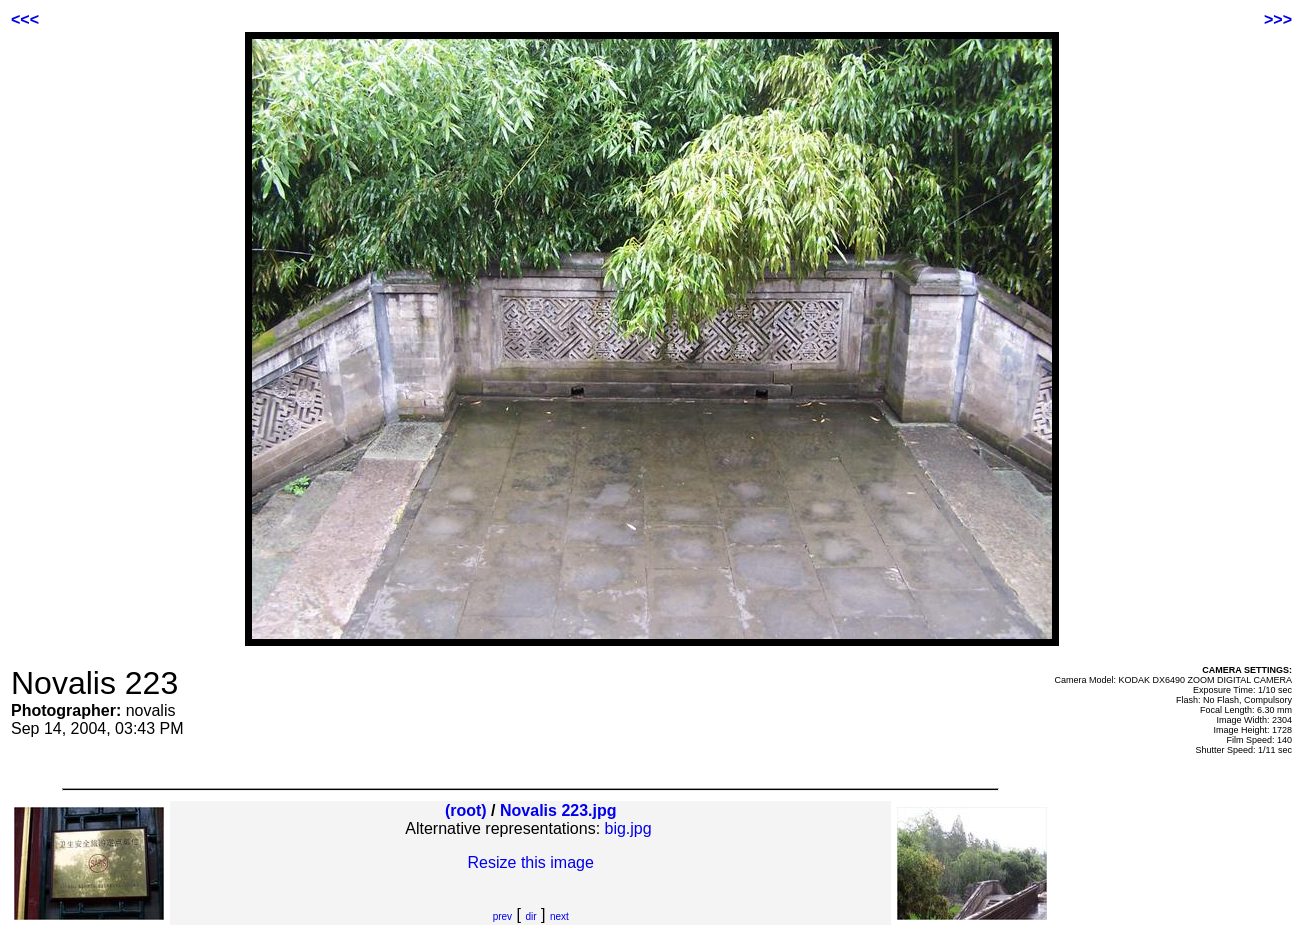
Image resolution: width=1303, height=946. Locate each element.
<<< (25, 19)
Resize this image (531, 862)
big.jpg (628, 828)
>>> (1278, 19)
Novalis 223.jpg (558, 810)
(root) (466, 810)
